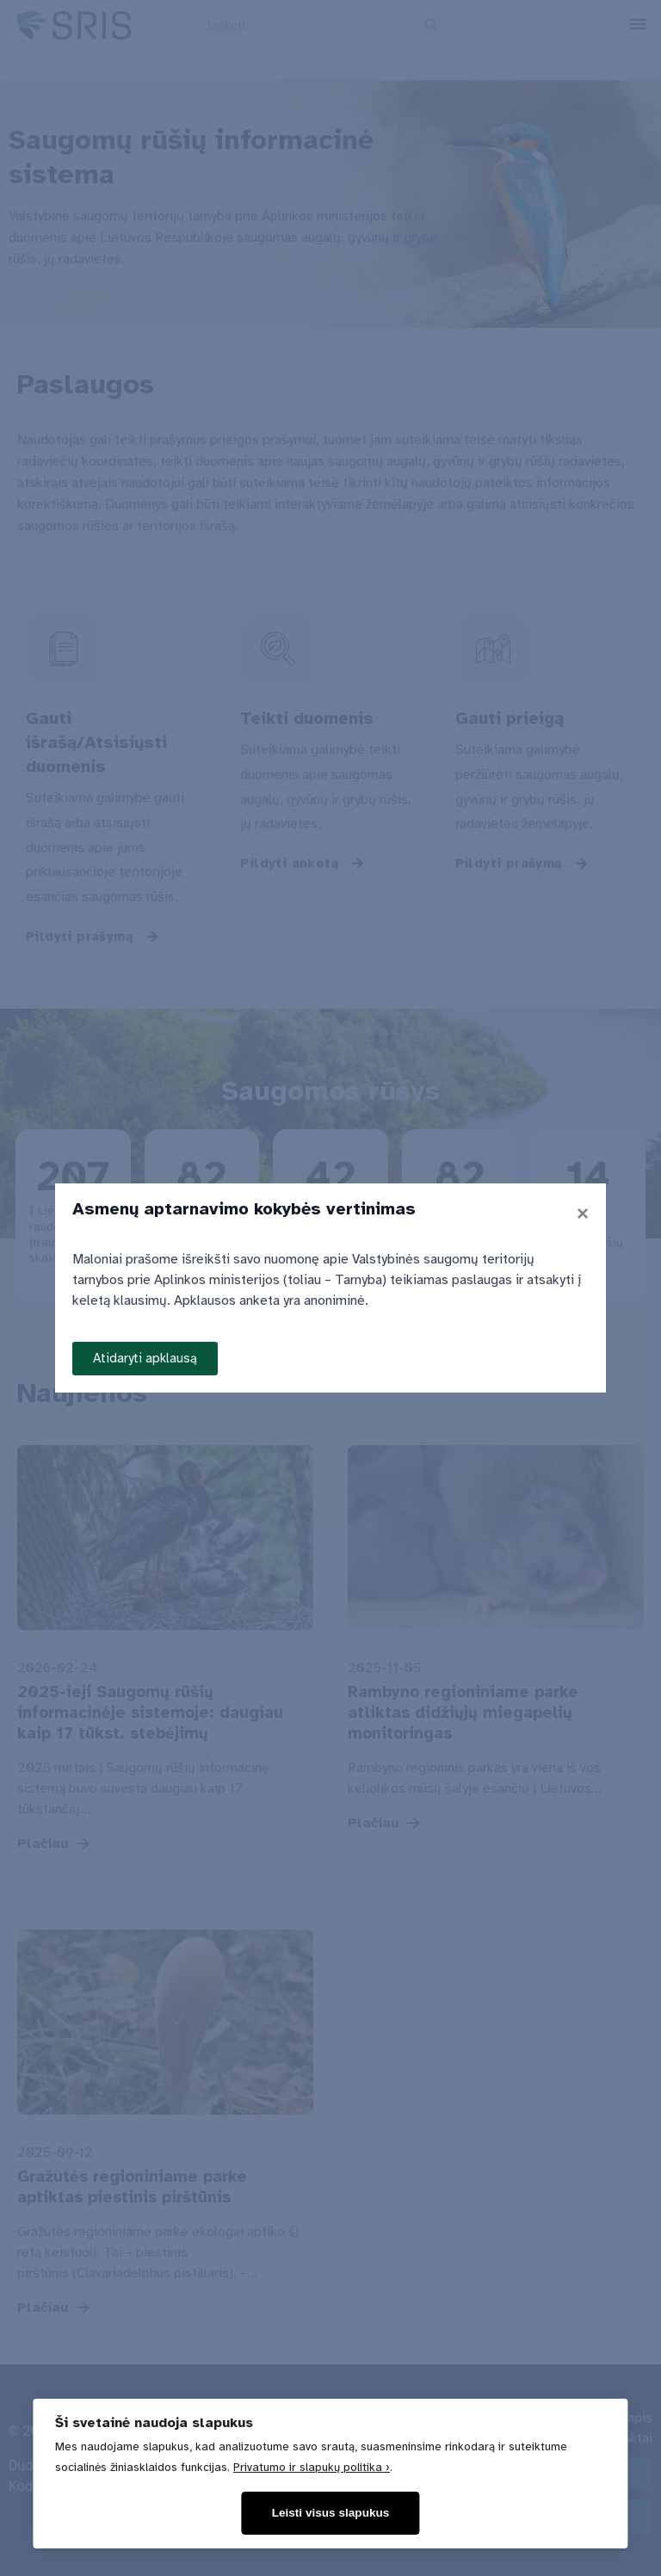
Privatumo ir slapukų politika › (311, 2467)
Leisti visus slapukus (331, 2512)
